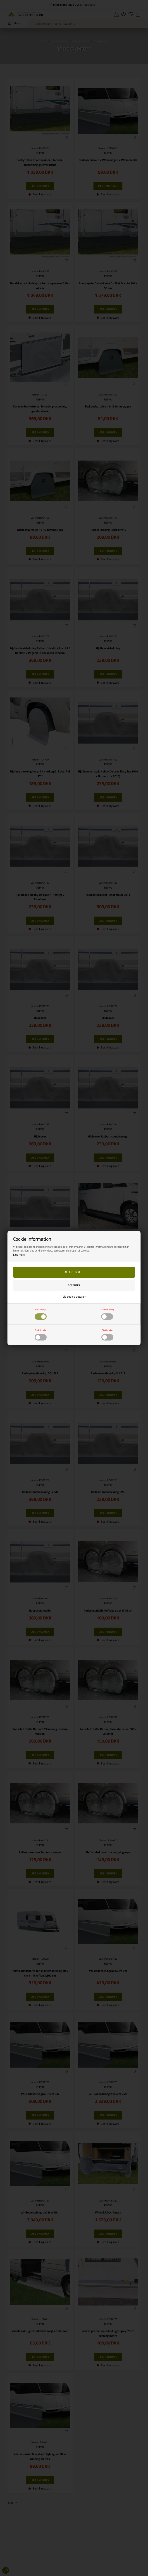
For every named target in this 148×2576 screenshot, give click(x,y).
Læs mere (19, 1254)
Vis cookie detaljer (74, 1296)
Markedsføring (107, 1314)
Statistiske (107, 1334)
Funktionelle (41, 1334)
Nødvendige (41, 1314)
